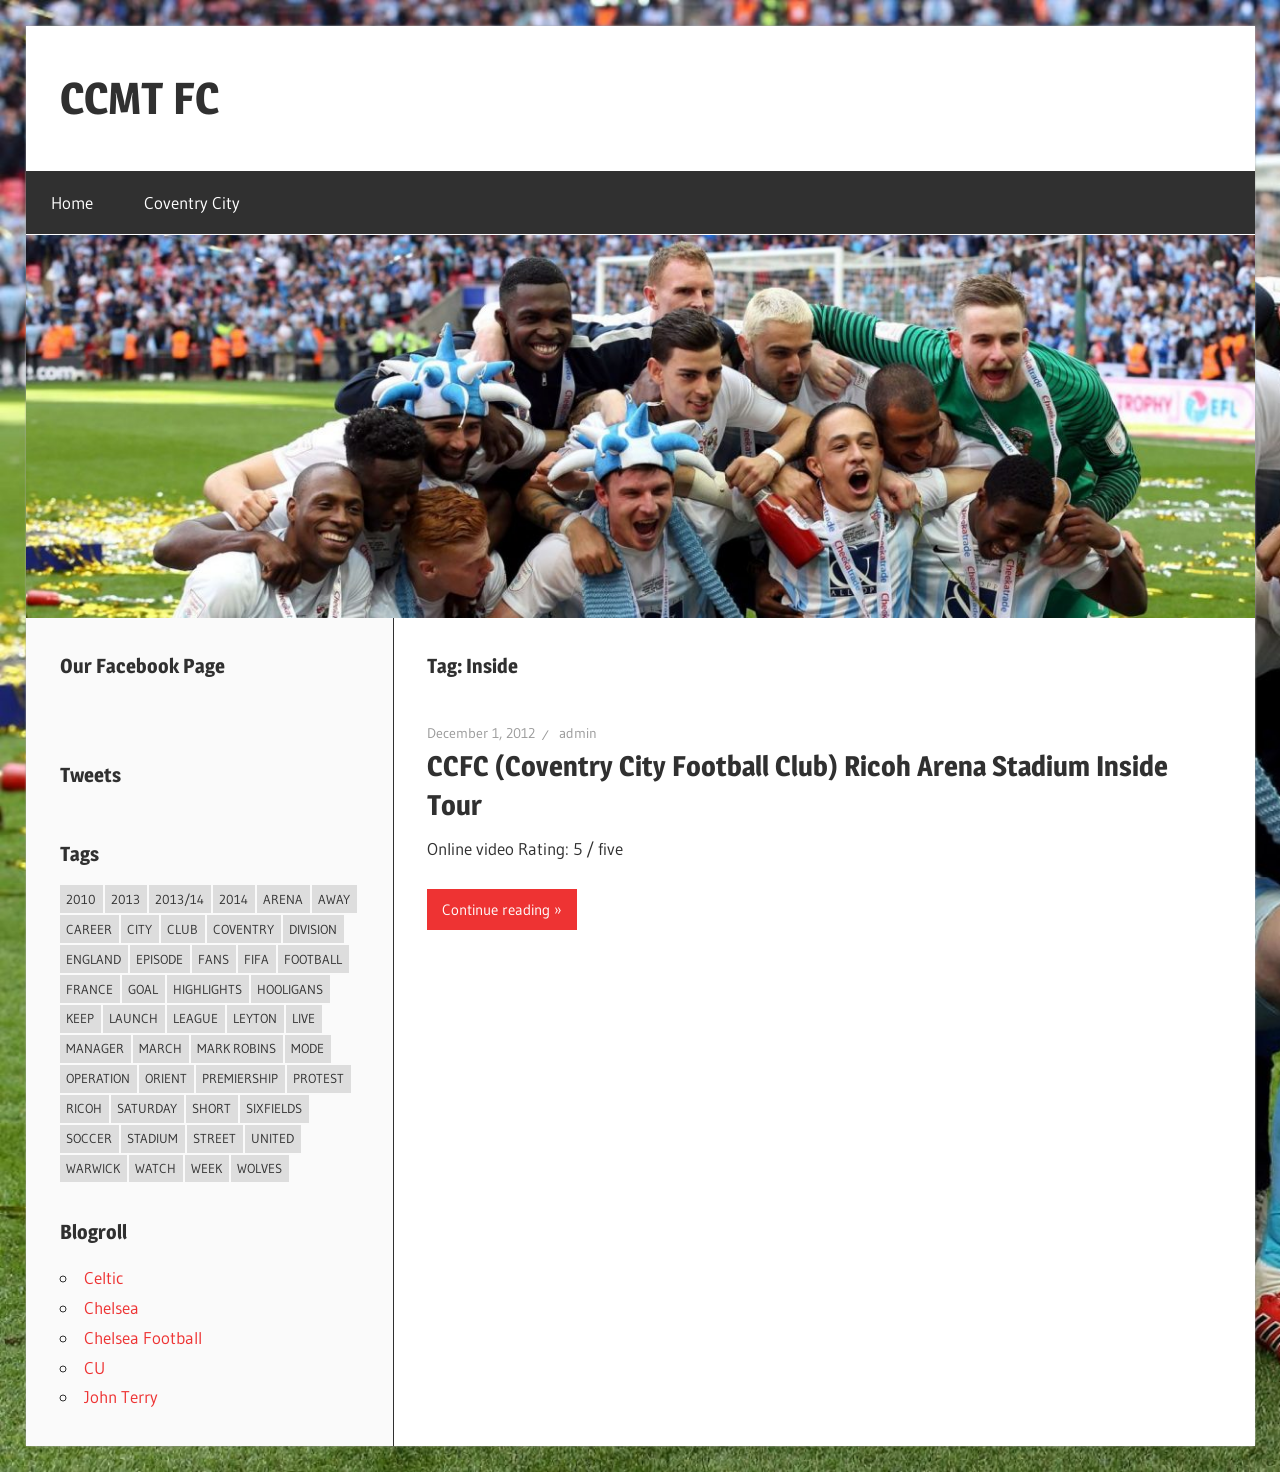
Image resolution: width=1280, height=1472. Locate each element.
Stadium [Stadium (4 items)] (152, 1138)
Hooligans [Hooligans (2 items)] (290, 989)
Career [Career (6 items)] (89, 929)
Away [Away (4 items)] (334, 899)
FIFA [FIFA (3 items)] (256, 959)
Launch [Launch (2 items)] (133, 1018)
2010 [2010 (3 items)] (81, 899)
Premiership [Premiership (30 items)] (240, 1078)
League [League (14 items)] (195, 1018)
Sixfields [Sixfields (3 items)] (274, 1108)
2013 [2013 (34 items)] (125, 899)
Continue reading (496, 909)
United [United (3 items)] (272, 1138)
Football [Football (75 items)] (313, 959)
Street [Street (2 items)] (214, 1138)
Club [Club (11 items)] (182, 929)
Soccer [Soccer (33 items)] (89, 1138)
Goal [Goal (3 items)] (143, 989)
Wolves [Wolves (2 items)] (259, 1168)
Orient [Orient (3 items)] (166, 1078)
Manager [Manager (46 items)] (95, 1048)
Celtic (103, 1277)
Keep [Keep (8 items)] (80, 1018)
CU (94, 1367)
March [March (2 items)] (160, 1048)
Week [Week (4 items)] (206, 1168)
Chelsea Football (143, 1337)
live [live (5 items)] (303, 1018)
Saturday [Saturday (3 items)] (147, 1108)
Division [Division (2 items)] (313, 929)
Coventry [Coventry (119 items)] (243, 929)
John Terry (121, 1396)
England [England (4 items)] (93, 959)
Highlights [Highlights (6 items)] (207, 989)
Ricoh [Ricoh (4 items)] (84, 1108)
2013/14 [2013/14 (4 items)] (179, 899)
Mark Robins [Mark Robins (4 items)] (236, 1048)
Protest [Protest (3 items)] (318, 1078)
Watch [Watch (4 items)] (155, 1168)
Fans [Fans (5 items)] (213, 959)
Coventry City (192, 202)
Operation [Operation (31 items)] (98, 1078)
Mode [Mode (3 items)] (307, 1048)
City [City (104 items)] (139, 929)
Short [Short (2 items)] (211, 1108)
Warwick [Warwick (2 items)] (93, 1168)
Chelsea (111, 1307)
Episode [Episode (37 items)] (159, 959)
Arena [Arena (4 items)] (283, 899)
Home (72, 202)
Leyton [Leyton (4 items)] (255, 1018)
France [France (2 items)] (89, 989)
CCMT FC (139, 98)
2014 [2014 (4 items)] (233, 899)
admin (578, 733)
